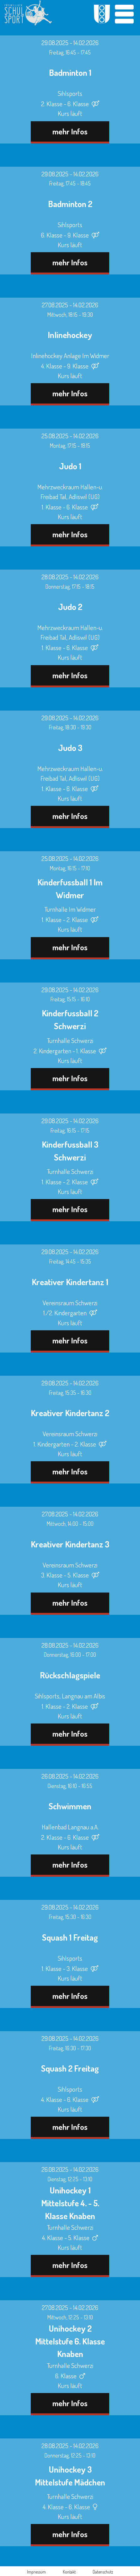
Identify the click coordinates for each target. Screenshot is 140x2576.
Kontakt (69, 2571)
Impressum (36, 2571)
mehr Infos (70, 131)
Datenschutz (103, 2571)
